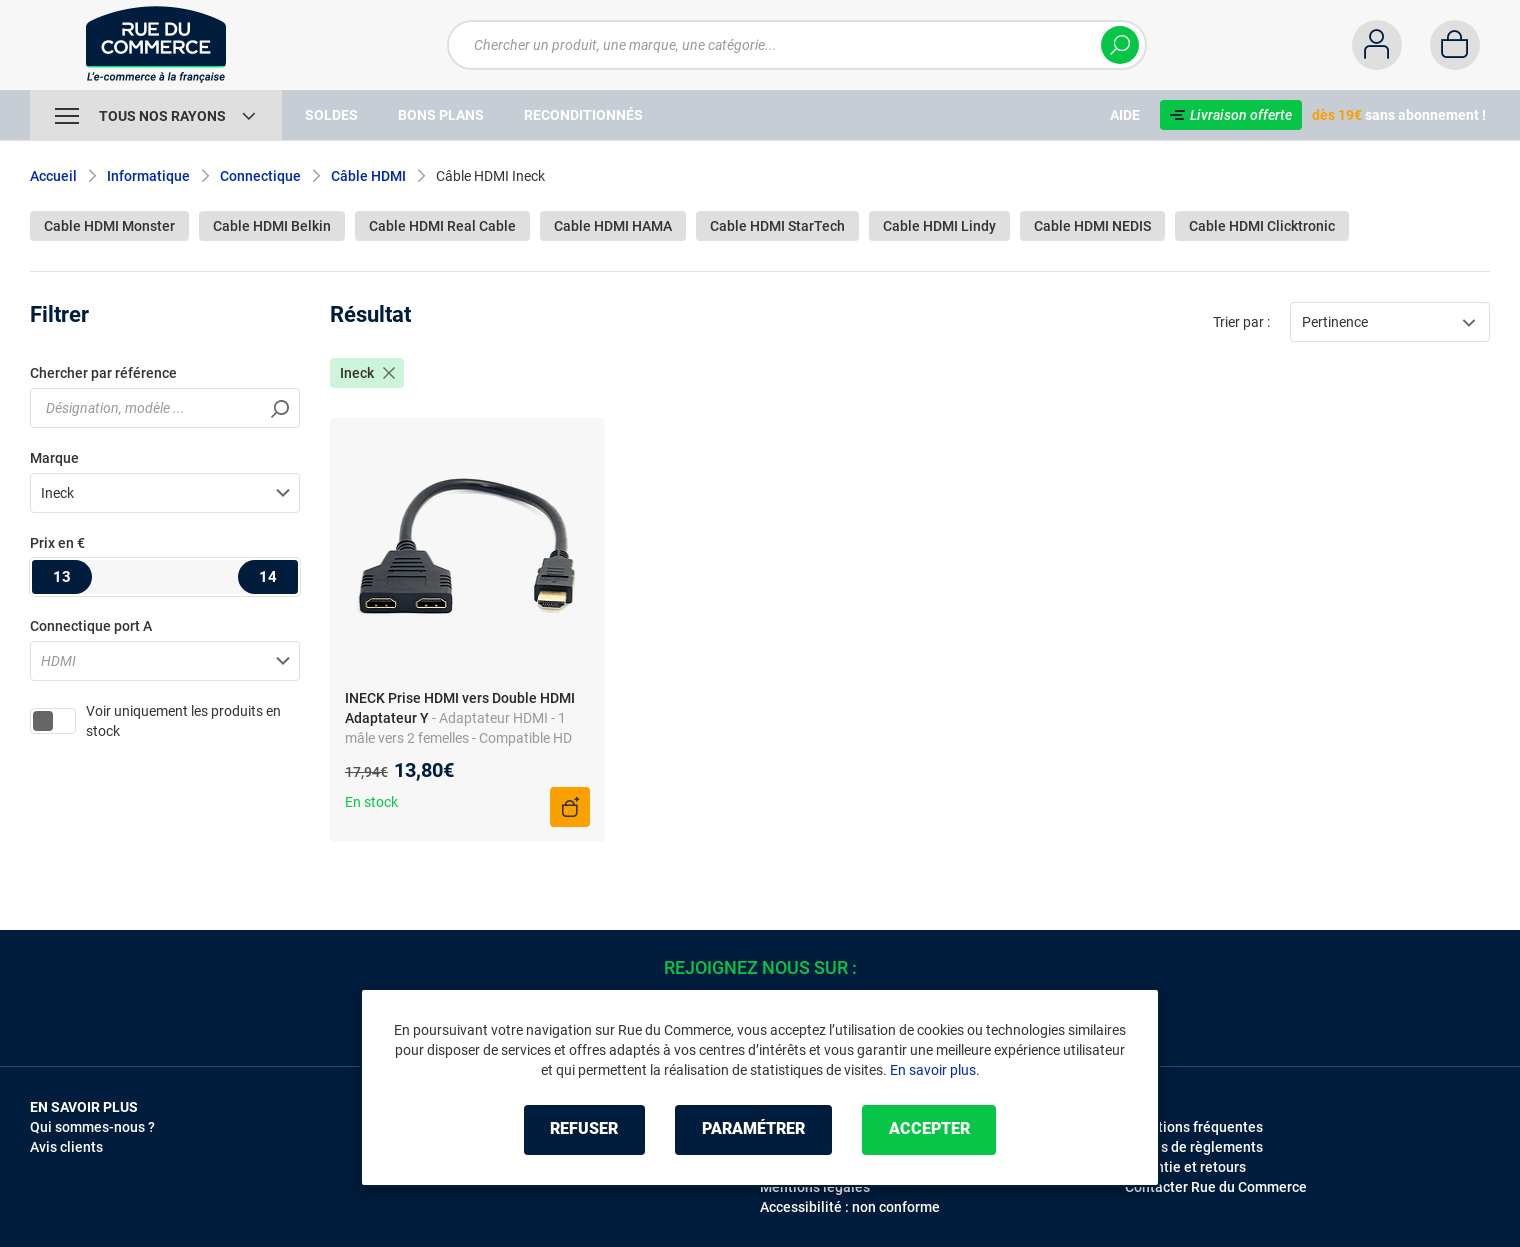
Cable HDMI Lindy (939, 226)
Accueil (53, 176)
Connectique (260, 176)
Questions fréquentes (1194, 1127)
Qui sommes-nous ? (92, 1127)
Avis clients (66, 1147)
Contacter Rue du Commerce (1216, 1187)
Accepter (929, 1129)
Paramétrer (753, 1129)
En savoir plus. (935, 1070)
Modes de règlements (1194, 1147)
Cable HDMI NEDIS (1092, 226)
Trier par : (1241, 322)
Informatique (148, 176)
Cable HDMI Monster (109, 226)
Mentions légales (815, 1187)
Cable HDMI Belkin (272, 226)
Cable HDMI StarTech (777, 226)
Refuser (584, 1129)
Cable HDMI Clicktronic (1262, 226)
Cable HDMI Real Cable (442, 226)
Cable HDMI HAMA (613, 226)
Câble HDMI (368, 176)
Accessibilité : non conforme (850, 1207)
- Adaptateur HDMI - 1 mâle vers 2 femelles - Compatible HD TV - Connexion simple (458, 738)
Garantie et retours (1185, 1167)
